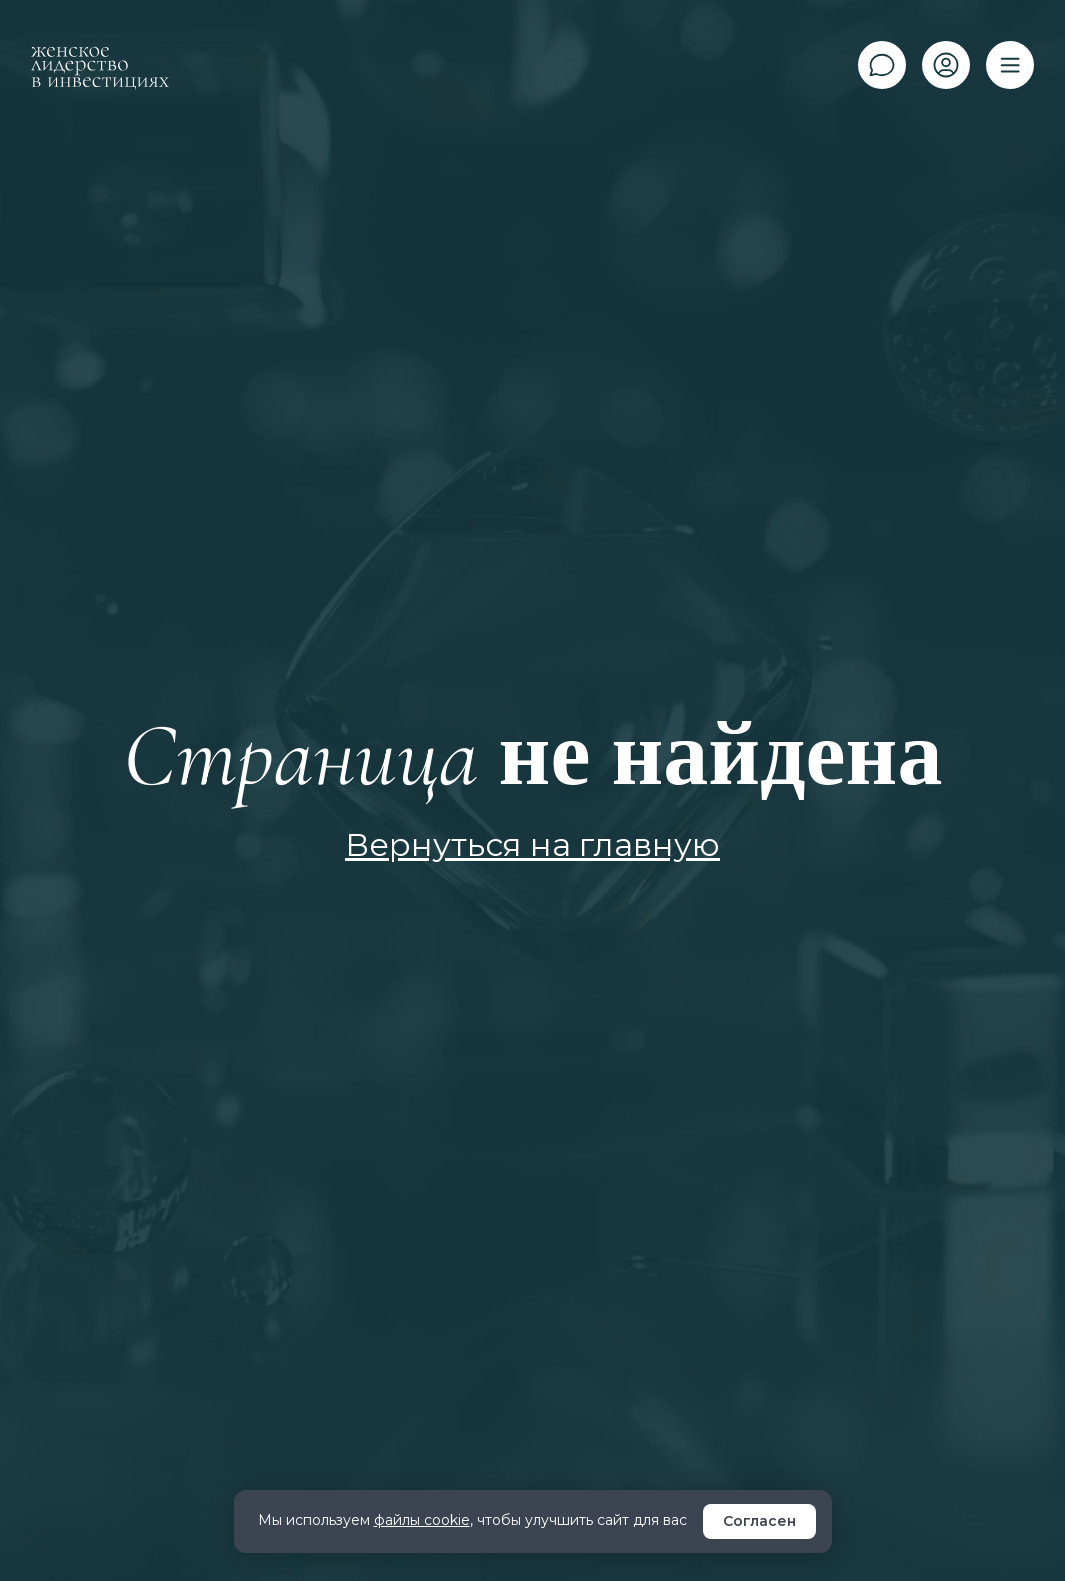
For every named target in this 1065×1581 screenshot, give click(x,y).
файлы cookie (422, 1520)
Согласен (759, 1521)
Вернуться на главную (532, 844)
